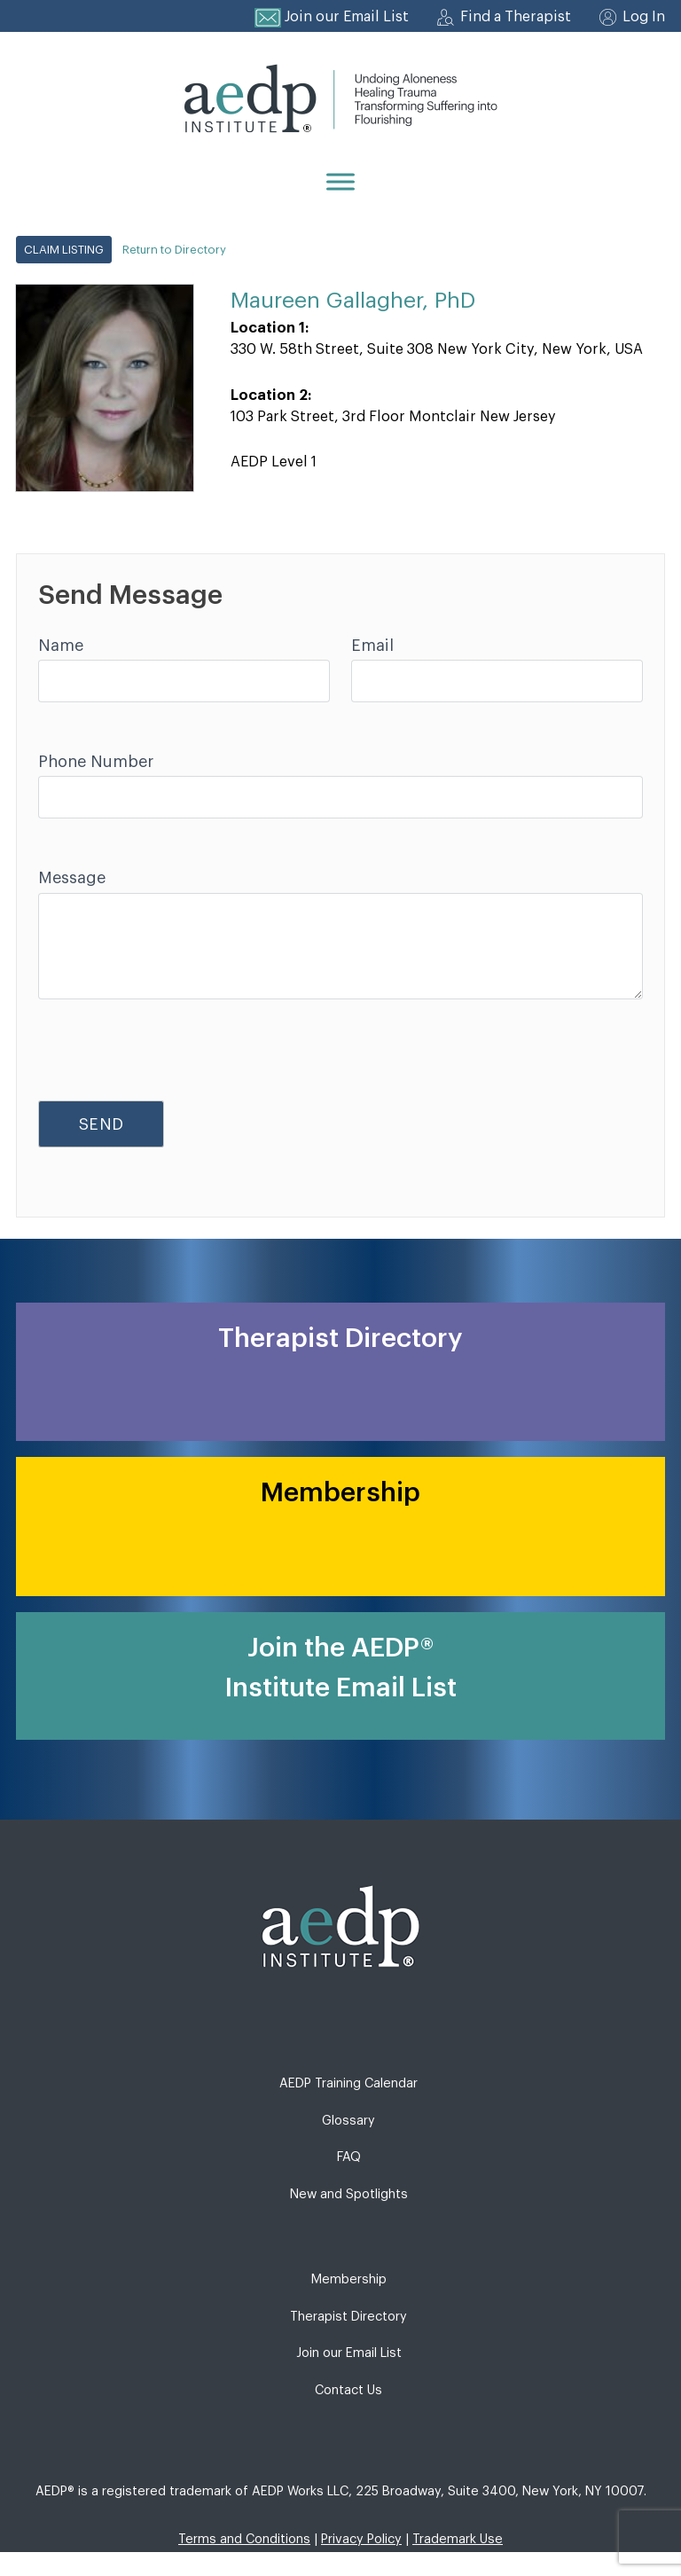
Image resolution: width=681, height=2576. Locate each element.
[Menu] (340, 181)
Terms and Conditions (244, 2539)
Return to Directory (174, 249)
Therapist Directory (348, 2316)
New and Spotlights (349, 2194)
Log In (643, 17)
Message (72, 878)
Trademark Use (457, 2539)
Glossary (348, 2120)
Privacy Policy (361, 2539)
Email (372, 646)
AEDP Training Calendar (348, 2083)
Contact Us (348, 2390)
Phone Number (95, 762)
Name (60, 646)
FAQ (349, 2157)
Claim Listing (64, 249)
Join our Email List (347, 17)
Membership (349, 2279)
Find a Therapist (515, 17)
